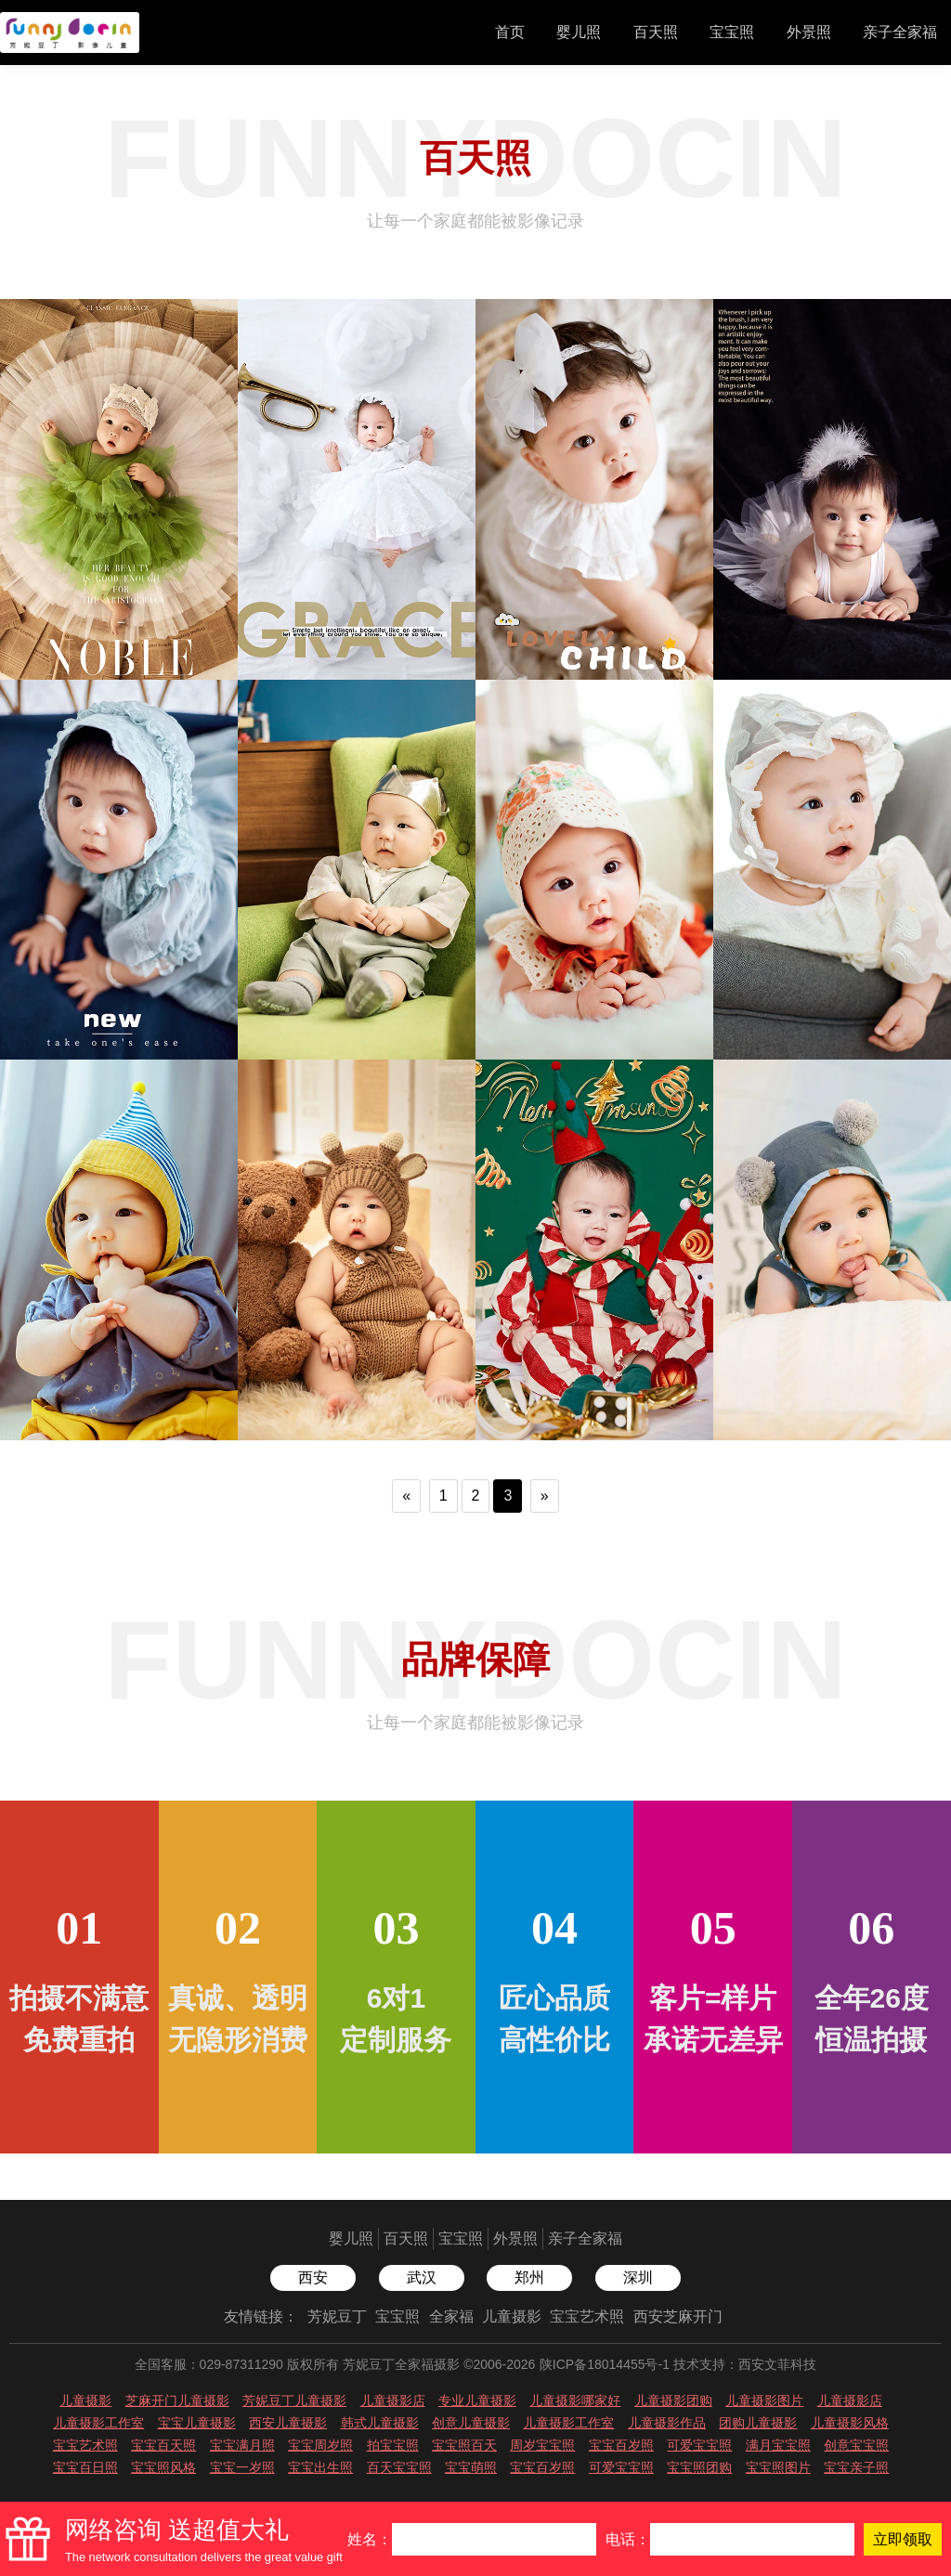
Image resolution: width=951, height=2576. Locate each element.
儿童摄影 (511, 2316)
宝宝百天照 (163, 2445)
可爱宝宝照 (699, 2445)
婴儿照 (578, 32)
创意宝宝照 (856, 2445)
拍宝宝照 (393, 2445)
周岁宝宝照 (542, 2445)
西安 (313, 2277)
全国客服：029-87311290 (209, 2364)
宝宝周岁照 (320, 2445)
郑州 (529, 2277)
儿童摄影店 (392, 2400)
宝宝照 (732, 32)
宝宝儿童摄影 (197, 2422)
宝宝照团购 (699, 2467)
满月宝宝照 (778, 2445)
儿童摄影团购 (673, 2400)
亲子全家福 (900, 32)
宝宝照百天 (464, 2445)
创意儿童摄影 (471, 2422)
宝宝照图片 (778, 2467)
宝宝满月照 (242, 2445)
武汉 (421, 2277)
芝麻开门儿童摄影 (177, 2400)
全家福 (451, 2316)
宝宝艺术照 (587, 2316)
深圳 (638, 2277)
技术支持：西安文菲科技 (744, 2364)
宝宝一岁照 (242, 2467)
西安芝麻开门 (678, 2316)
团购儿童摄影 (758, 2422)
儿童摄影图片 (764, 2400)
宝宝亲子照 (856, 2467)
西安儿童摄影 (288, 2422)
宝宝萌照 (471, 2467)
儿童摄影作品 (667, 2422)
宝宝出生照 (320, 2467)
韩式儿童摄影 (380, 2422)
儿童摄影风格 (850, 2422)
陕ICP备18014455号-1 (605, 2364)
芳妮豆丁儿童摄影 (294, 2400)
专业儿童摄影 (477, 2400)
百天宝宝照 (399, 2467)
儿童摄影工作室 (98, 2422)
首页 (510, 32)
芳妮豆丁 (337, 2316)
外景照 (809, 32)
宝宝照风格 (163, 2467)
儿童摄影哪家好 (574, 2400)
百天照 (655, 32)
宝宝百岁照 (621, 2445)
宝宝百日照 (85, 2467)
